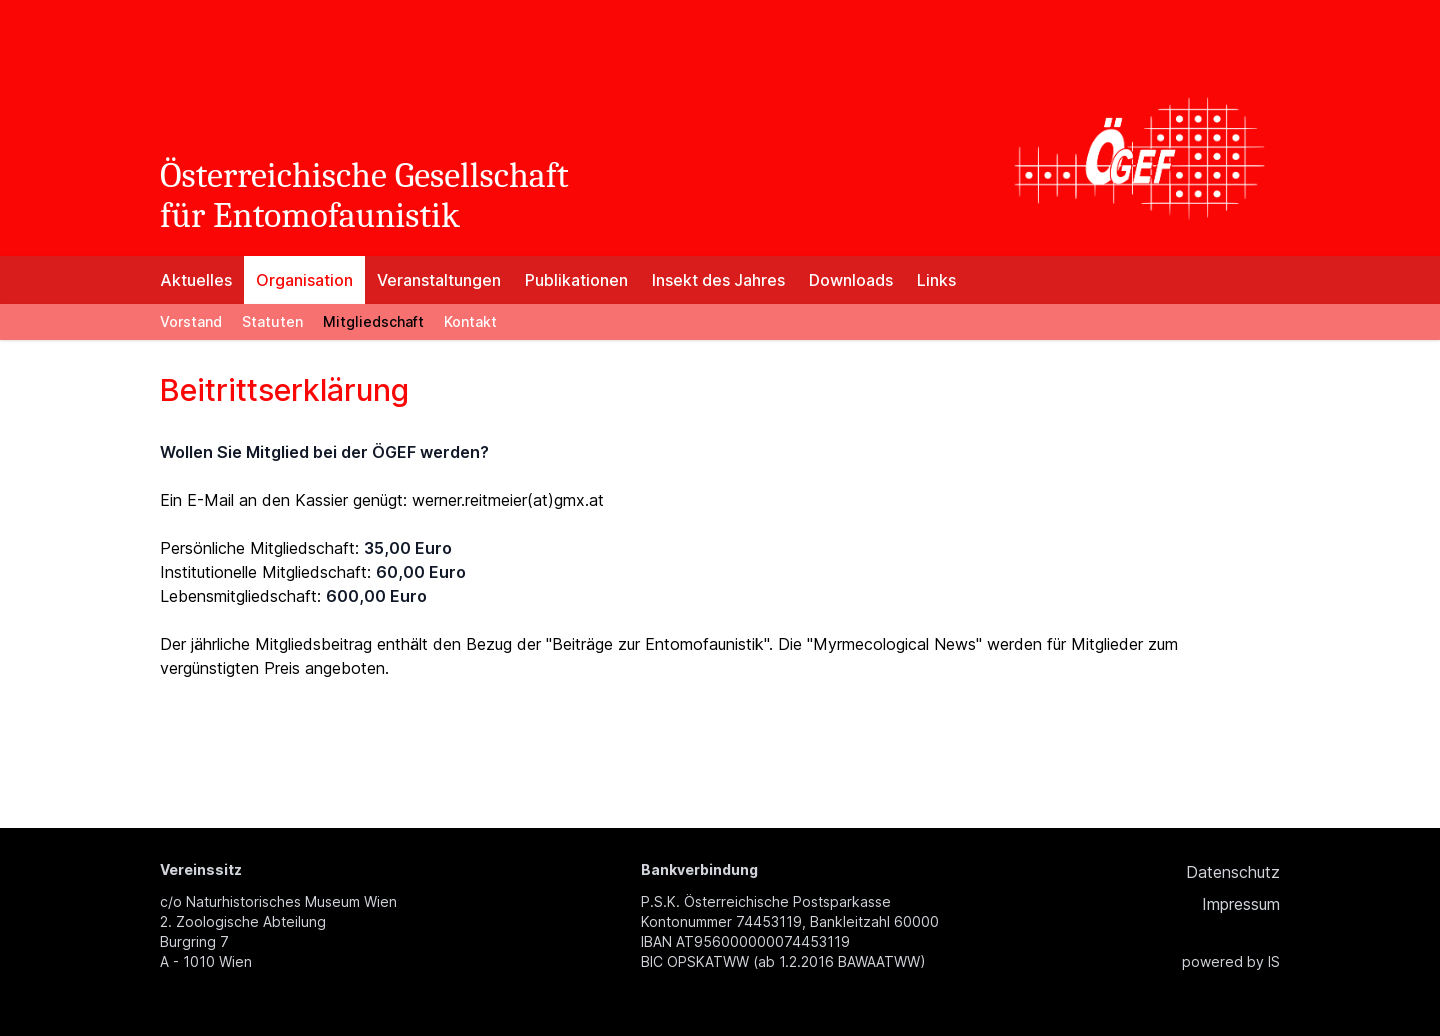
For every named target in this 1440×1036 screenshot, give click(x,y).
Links (936, 280)
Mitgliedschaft (373, 321)
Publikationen (576, 280)
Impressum (1241, 904)
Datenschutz (1233, 872)
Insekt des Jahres (718, 280)
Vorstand (191, 321)
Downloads (851, 280)
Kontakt (470, 321)
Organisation (304, 280)
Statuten (272, 321)
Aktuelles (196, 280)
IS (1274, 961)
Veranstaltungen (439, 280)
